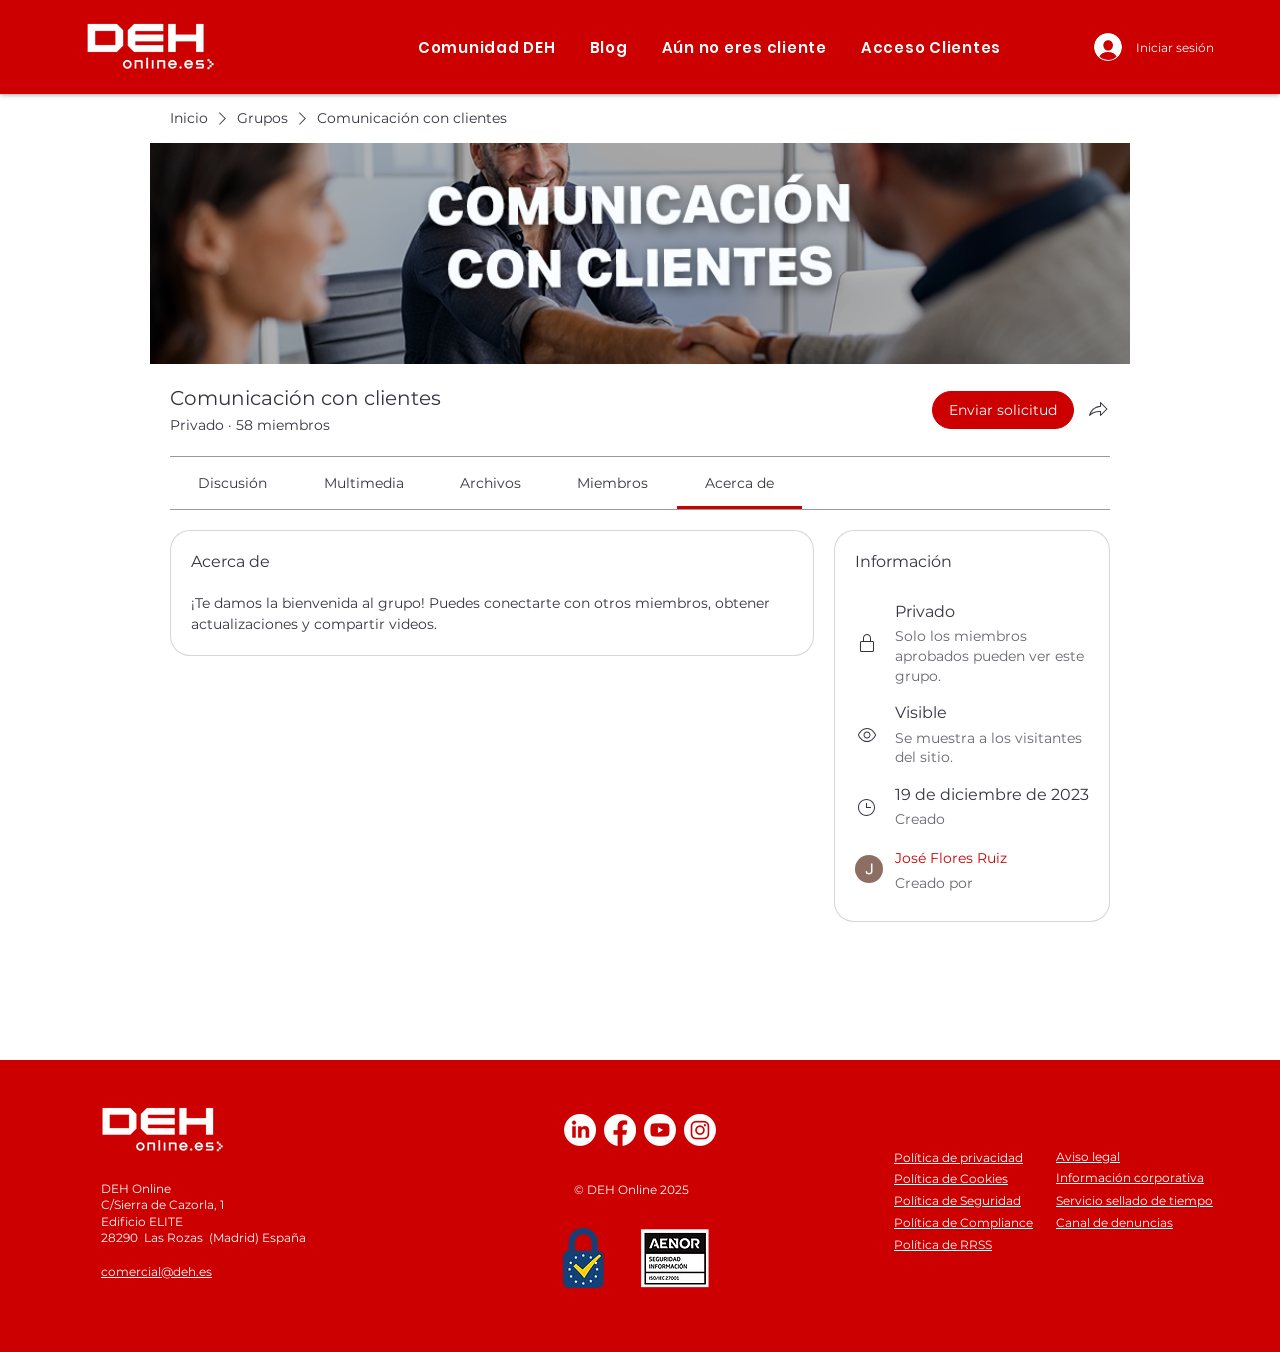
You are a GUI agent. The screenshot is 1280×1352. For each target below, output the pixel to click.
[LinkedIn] (580, 1130)
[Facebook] (620, 1130)
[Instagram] (700, 1130)
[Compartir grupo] (1098, 409)
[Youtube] (660, 1130)
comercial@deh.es (156, 1271)
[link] (232, 483)
